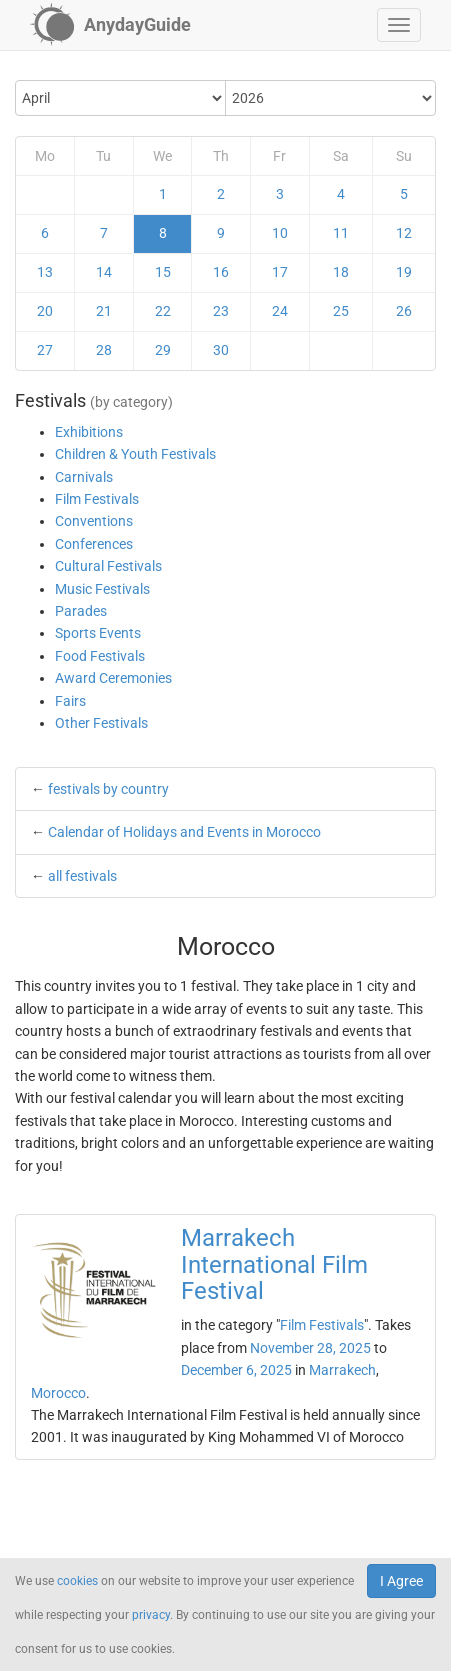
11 (341, 233)
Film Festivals (97, 499)
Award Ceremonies (113, 678)
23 (221, 311)
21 (104, 311)
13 (45, 272)
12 (404, 233)
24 (280, 311)
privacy (151, 1615)
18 (341, 272)
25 (341, 311)
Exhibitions (89, 432)
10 (280, 233)
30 (221, 350)
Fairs (70, 701)
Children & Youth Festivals (135, 454)
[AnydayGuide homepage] (110, 25)
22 (163, 311)
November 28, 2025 (310, 1348)
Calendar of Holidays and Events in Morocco (184, 832)
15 (163, 272)
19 (404, 272)
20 (45, 311)
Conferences (94, 544)
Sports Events (98, 633)
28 (104, 350)
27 (45, 350)
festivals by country (108, 789)
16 (221, 272)
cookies (77, 1581)
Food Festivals (100, 656)
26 (404, 311)
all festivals (82, 876)
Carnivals (84, 477)
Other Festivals (101, 723)
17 (280, 272)
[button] (399, 25)
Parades (81, 611)
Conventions (94, 521)
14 (104, 272)
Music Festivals (102, 589)
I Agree (401, 1581)
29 (163, 350)
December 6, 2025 (236, 1370)
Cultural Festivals (108, 566)
